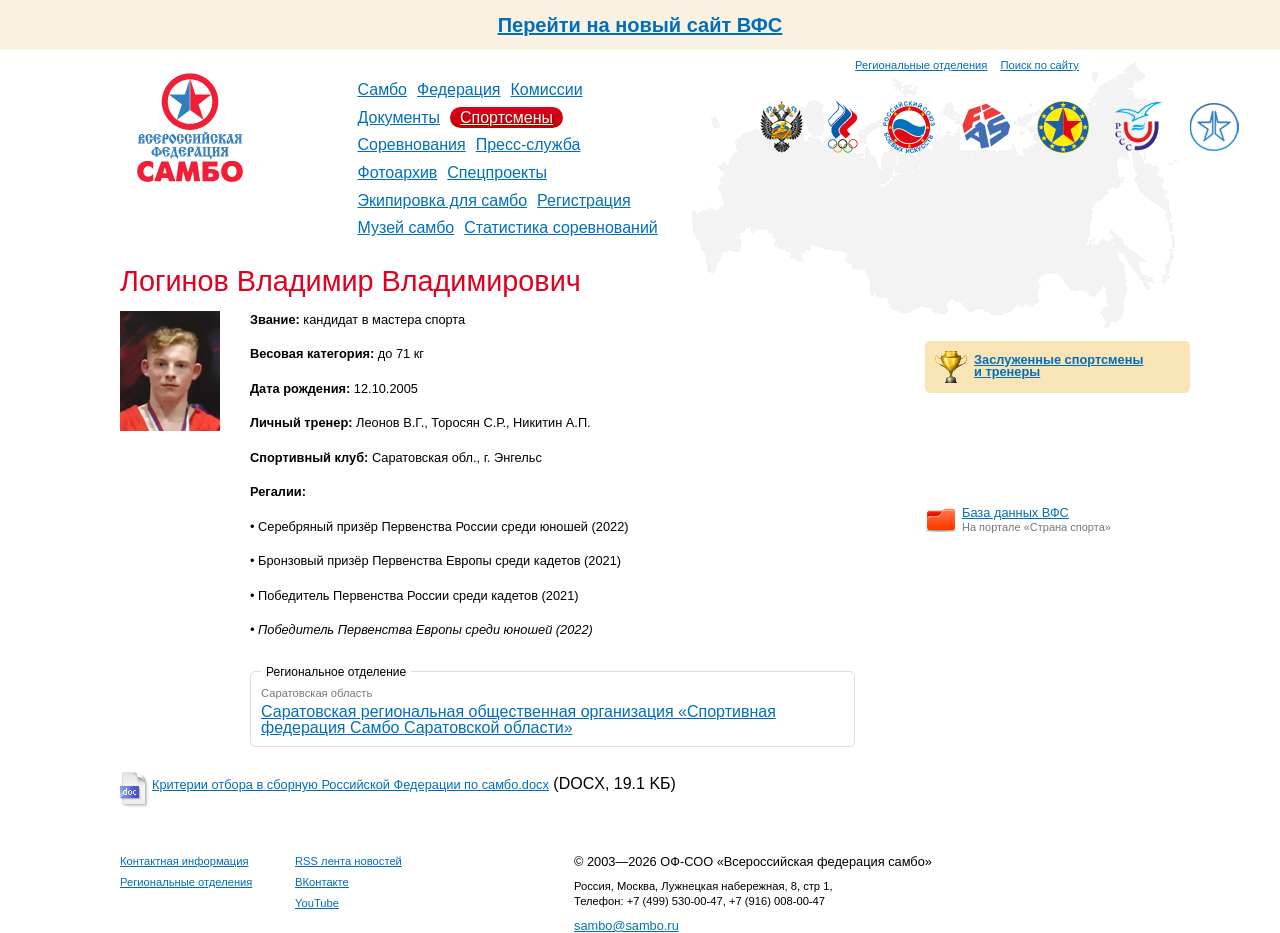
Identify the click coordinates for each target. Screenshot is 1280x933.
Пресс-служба (528, 144)
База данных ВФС (1015, 512)
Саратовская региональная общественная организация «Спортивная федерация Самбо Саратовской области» (518, 719)
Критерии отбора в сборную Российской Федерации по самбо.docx (350, 784)
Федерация (459, 89)
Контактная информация (184, 861)
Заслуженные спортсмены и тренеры (1058, 366)
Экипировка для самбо (443, 200)
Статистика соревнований (561, 227)
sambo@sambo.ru (626, 925)
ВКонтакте (322, 882)
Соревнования (412, 144)
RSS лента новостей (348, 861)
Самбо (383, 89)
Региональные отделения (921, 65)
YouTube (317, 903)
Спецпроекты (497, 172)
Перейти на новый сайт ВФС (640, 25)
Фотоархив (398, 172)
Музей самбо (406, 227)
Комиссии (547, 89)
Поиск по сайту (1040, 65)
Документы (399, 117)
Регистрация (584, 200)
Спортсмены (506, 117)
